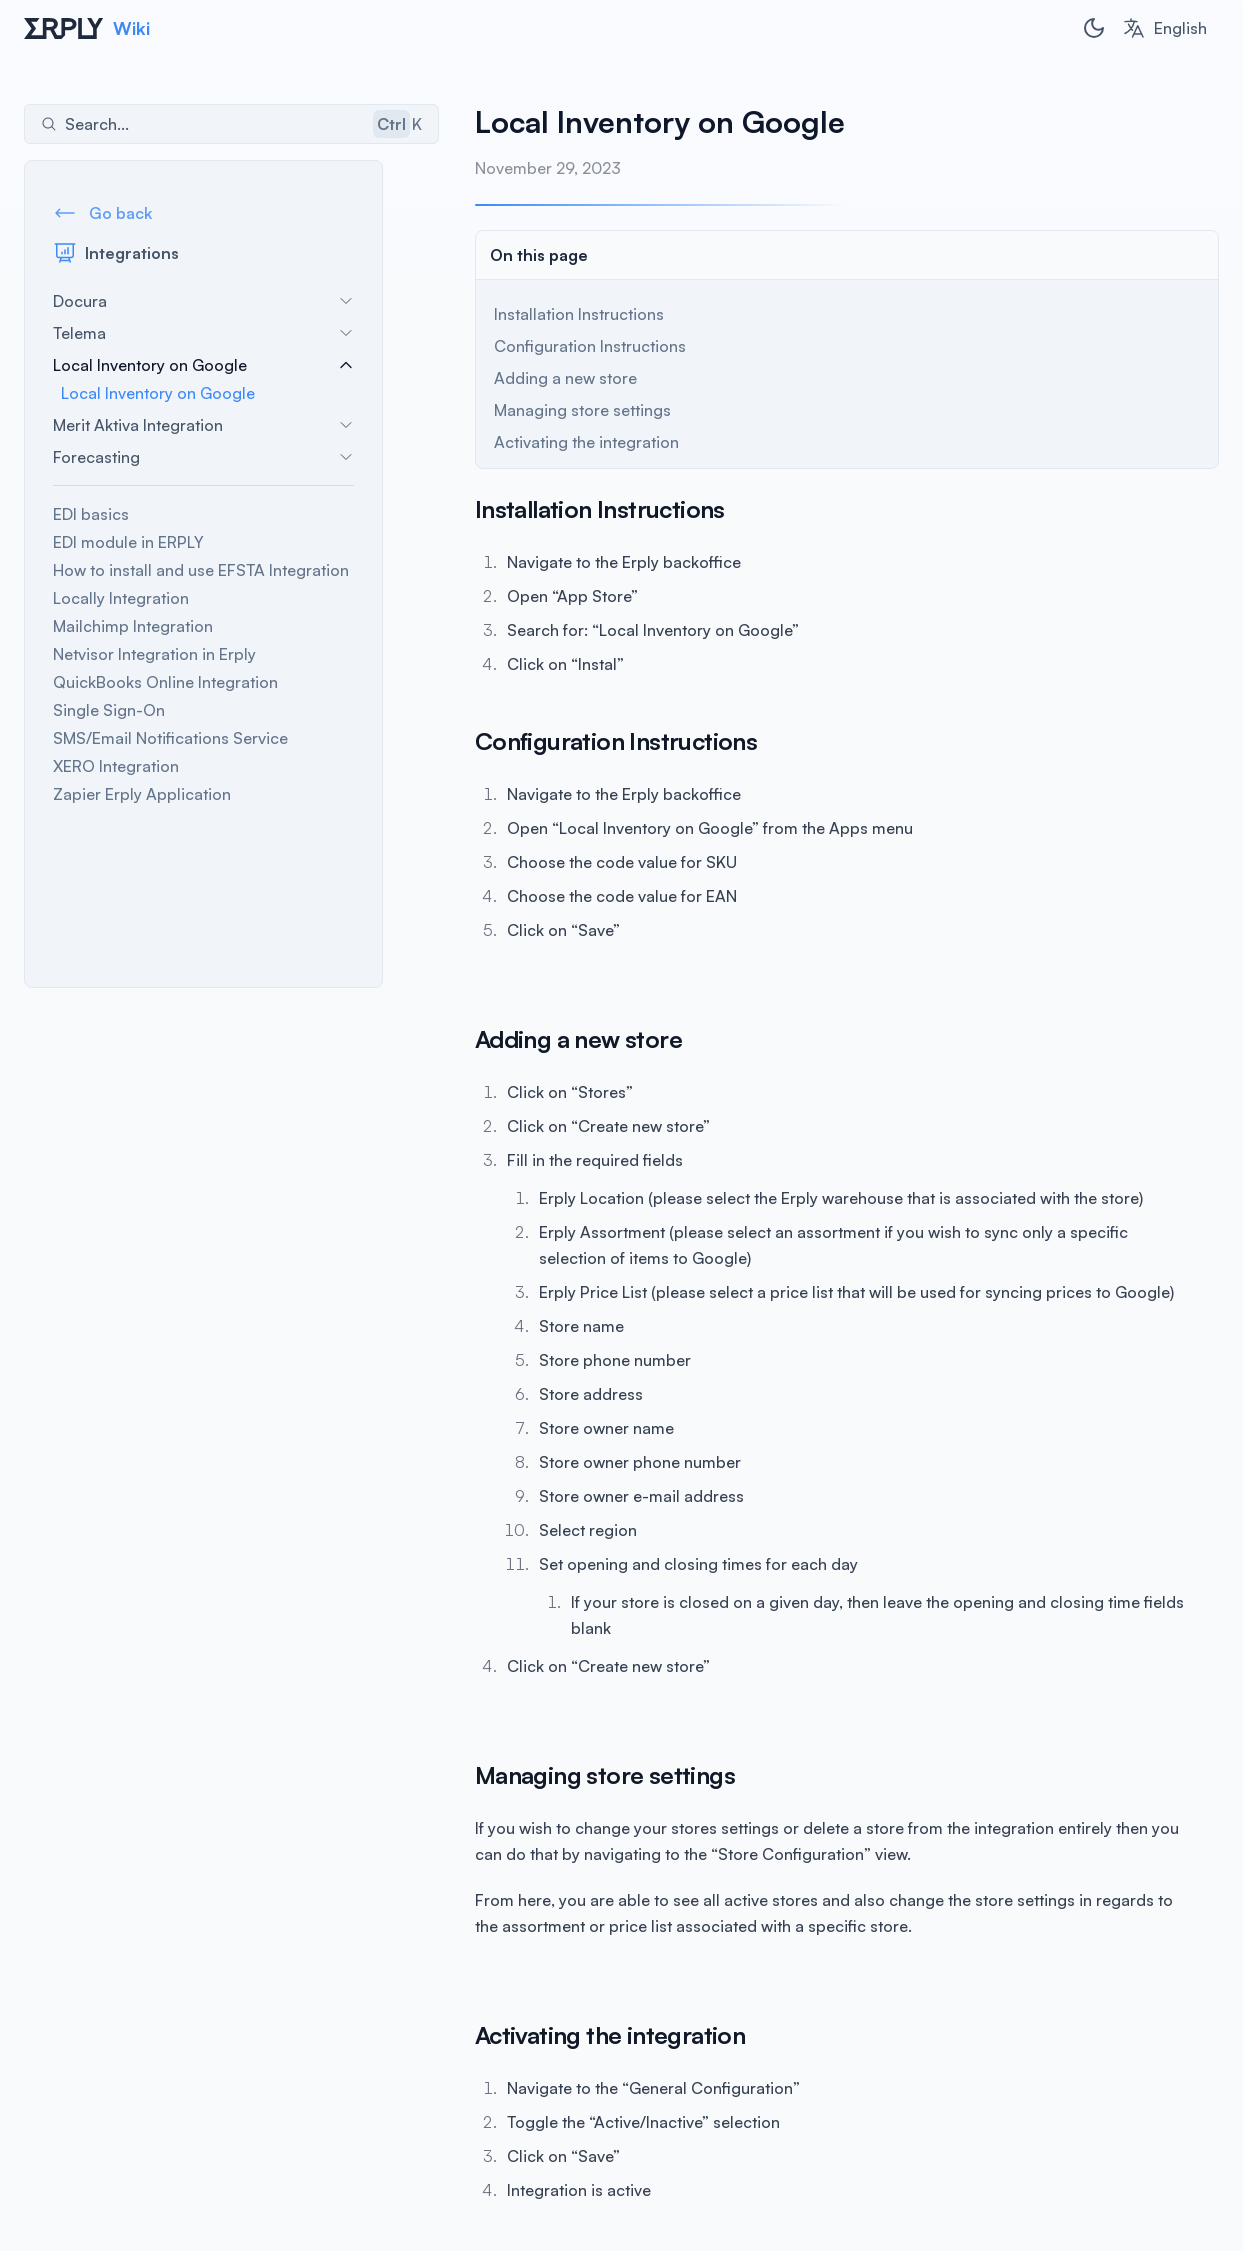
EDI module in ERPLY (128, 543)
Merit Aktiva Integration (204, 426)
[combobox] (1164, 28)
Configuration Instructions (535, 346)
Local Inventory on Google (204, 366)
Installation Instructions (524, 314)
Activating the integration (531, 442)
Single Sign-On (109, 711)
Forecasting (204, 458)
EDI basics (91, 515)
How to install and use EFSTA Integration (201, 571)
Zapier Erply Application (142, 795)
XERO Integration (116, 767)
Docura (204, 302)
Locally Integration (121, 599)
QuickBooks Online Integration (165, 683)
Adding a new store (510, 378)
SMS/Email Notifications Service (170, 739)
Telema (204, 334)
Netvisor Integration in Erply (154, 655)
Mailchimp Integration (133, 627)
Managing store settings (527, 410)
